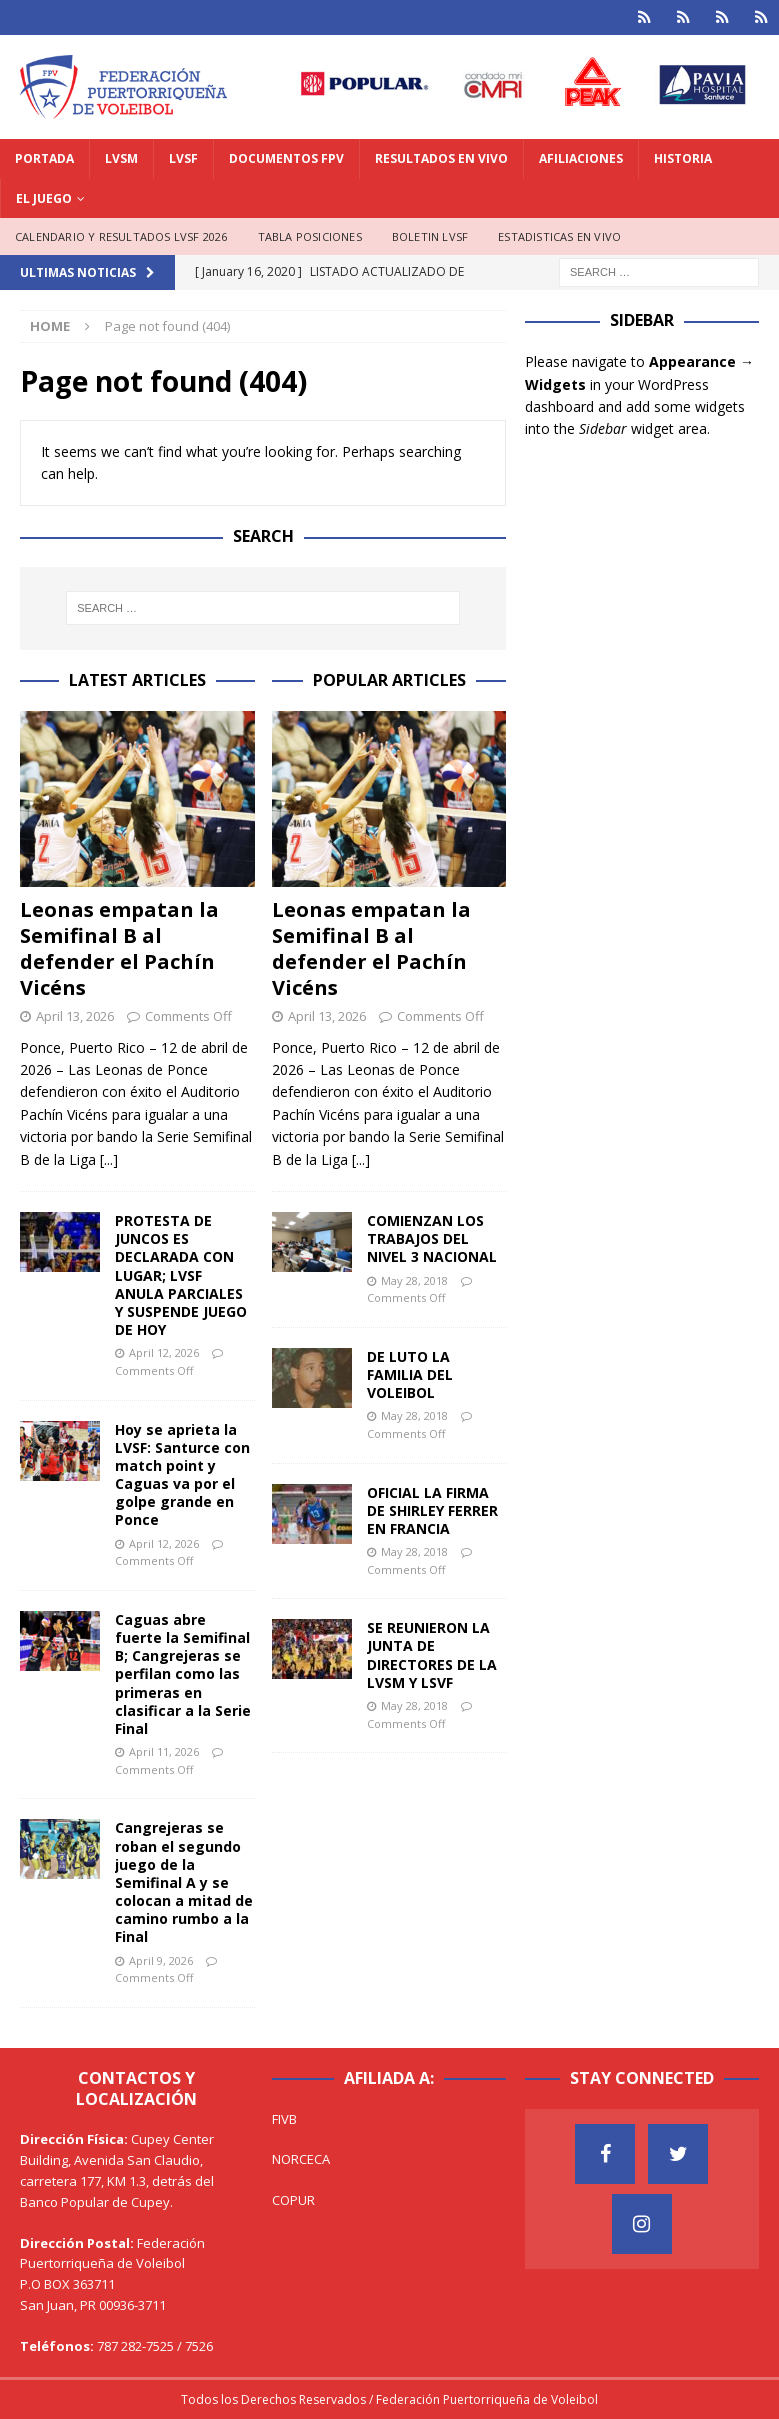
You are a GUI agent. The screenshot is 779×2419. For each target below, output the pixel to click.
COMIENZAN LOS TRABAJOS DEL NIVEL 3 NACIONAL (432, 1238)
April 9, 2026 (161, 1960)
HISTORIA (683, 158)
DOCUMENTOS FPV (286, 158)
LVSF (183, 158)
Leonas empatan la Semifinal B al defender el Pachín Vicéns (119, 948)
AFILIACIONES (581, 158)
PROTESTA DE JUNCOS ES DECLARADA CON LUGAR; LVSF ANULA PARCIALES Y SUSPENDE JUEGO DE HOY (181, 1275)
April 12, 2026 (164, 1352)
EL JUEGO (44, 198)
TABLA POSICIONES (310, 236)
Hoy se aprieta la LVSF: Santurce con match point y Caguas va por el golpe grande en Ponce (182, 1475)
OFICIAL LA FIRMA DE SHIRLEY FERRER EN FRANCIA (432, 1510)
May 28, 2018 (414, 1280)
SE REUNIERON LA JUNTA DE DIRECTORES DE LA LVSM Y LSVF (432, 1655)
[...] (109, 1159)
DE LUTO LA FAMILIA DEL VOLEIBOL (410, 1374)
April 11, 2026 (164, 1751)
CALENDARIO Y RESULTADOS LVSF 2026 (121, 236)
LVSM (121, 158)
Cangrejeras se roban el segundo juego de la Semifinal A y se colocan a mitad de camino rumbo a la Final (184, 1882)
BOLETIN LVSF (430, 236)
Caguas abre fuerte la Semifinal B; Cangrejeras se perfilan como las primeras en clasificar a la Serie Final (183, 1674)
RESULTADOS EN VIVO (441, 158)
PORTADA (44, 158)
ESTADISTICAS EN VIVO (559, 236)
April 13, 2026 (75, 1016)
